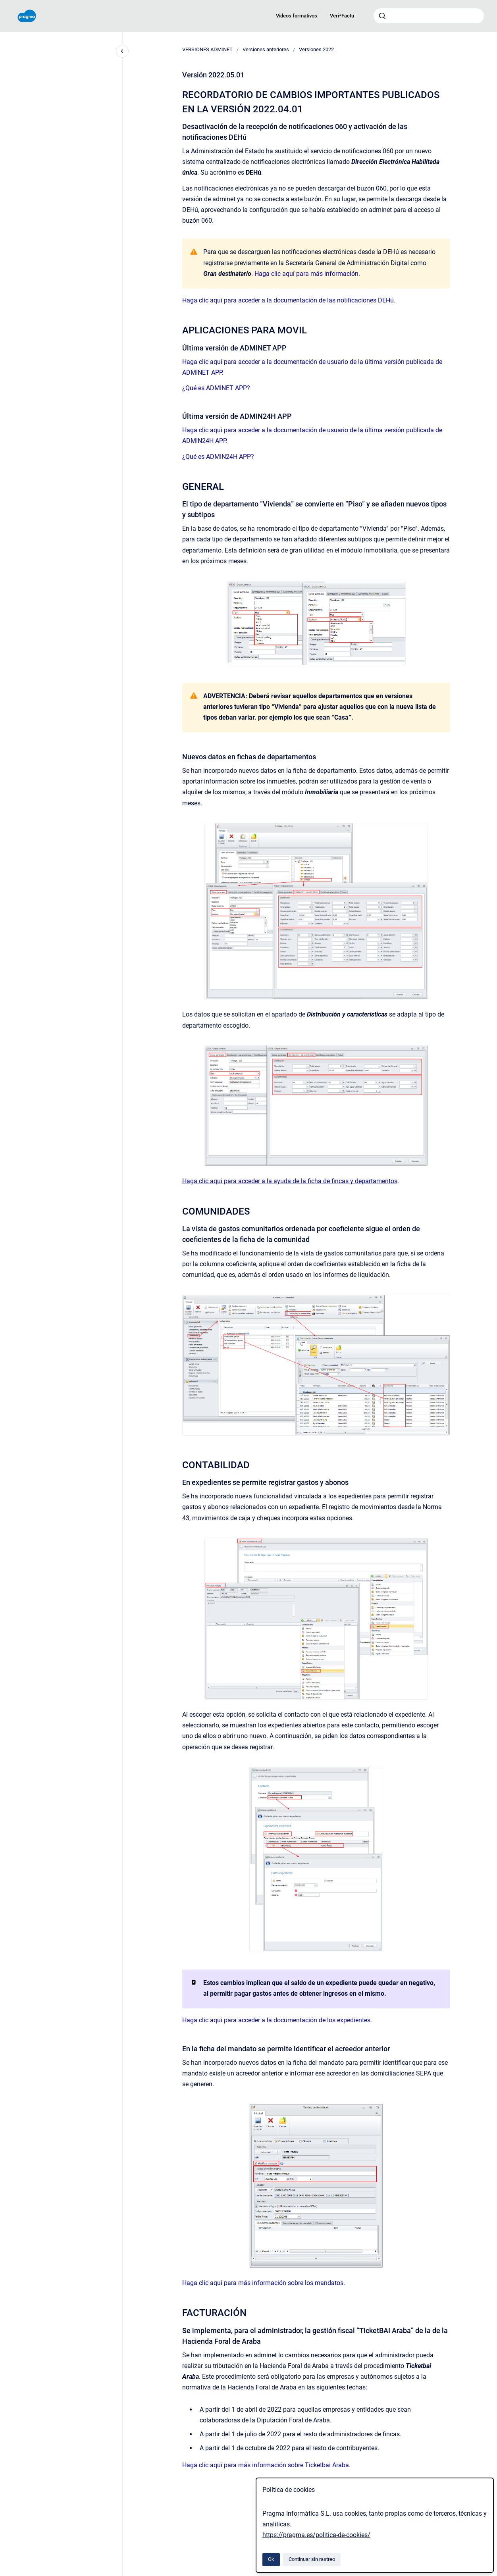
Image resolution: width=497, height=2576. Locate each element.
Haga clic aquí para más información (306, 273)
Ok (271, 2559)
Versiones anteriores (266, 49)
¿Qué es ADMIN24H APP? (218, 456)
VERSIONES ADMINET (207, 49)
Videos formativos (296, 16)
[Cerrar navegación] (122, 51)
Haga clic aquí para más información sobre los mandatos (262, 2283)
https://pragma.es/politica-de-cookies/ (316, 2535)
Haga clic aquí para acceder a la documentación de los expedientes (276, 2020)
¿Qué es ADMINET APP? (216, 388)
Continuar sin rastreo (312, 2559)
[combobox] (429, 15)
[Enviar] (382, 16)
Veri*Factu (342, 16)
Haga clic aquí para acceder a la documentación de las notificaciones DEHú (288, 300)
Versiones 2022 (316, 49)
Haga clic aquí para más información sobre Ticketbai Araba (265, 2465)
